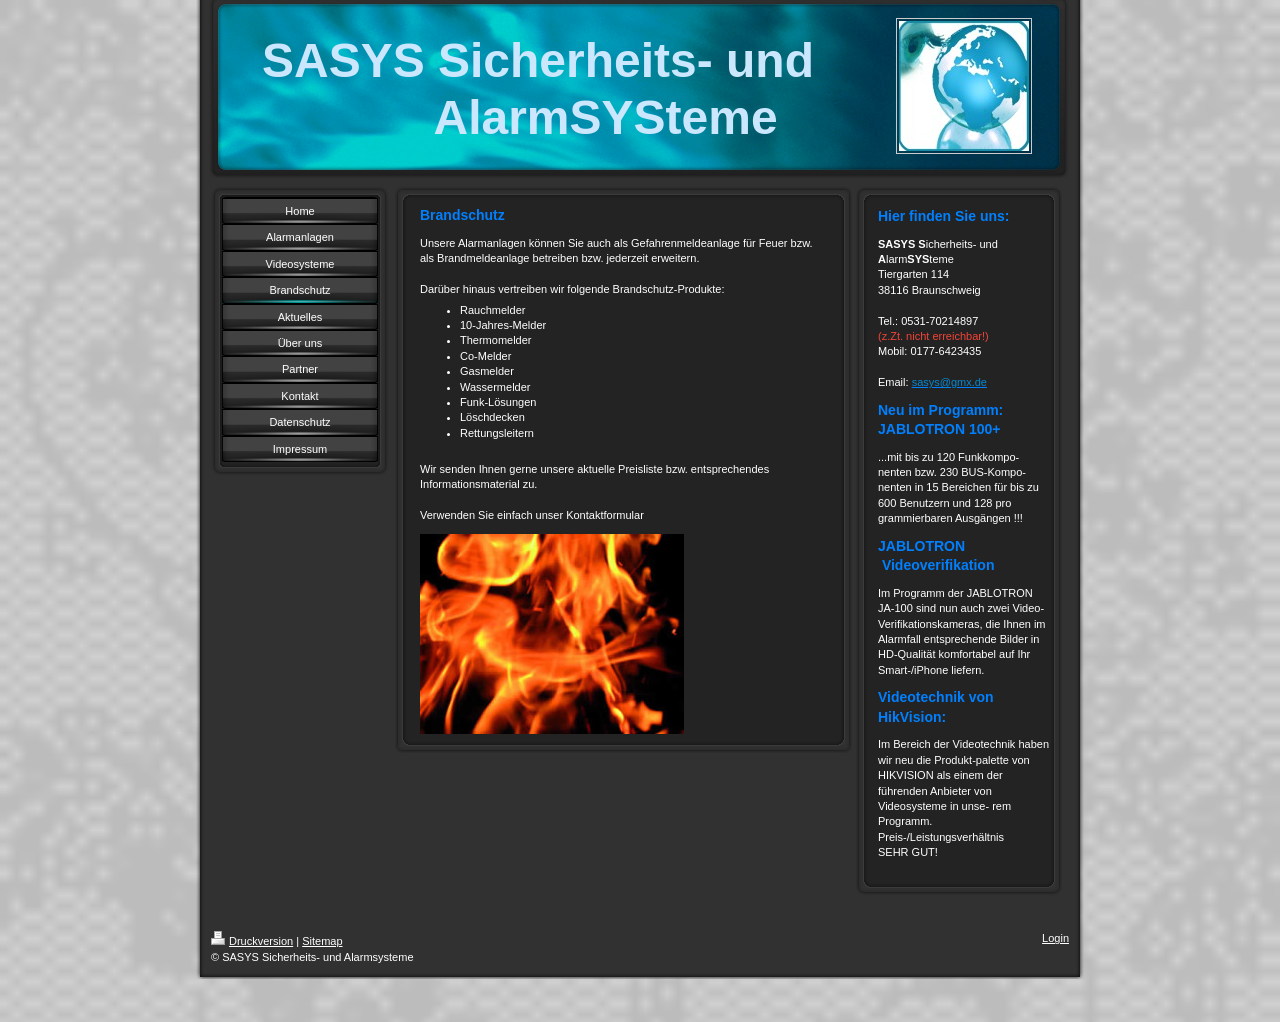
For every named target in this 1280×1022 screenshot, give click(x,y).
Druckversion (252, 941)
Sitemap (322, 941)
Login (1055, 938)
